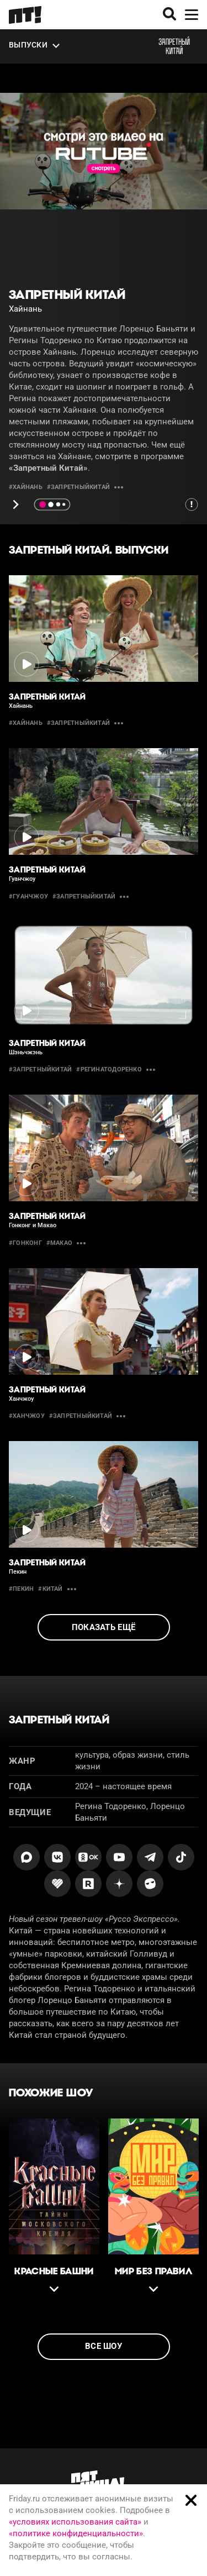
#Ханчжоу (27, 1416)
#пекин (21, 1588)
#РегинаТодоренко (109, 1069)
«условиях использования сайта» (75, 2522)
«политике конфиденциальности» (76, 2533)
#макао (59, 1243)
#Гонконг (25, 1243)
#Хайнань (26, 487)
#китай (50, 1588)
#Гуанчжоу (28, 896)
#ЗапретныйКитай (78, 487)
